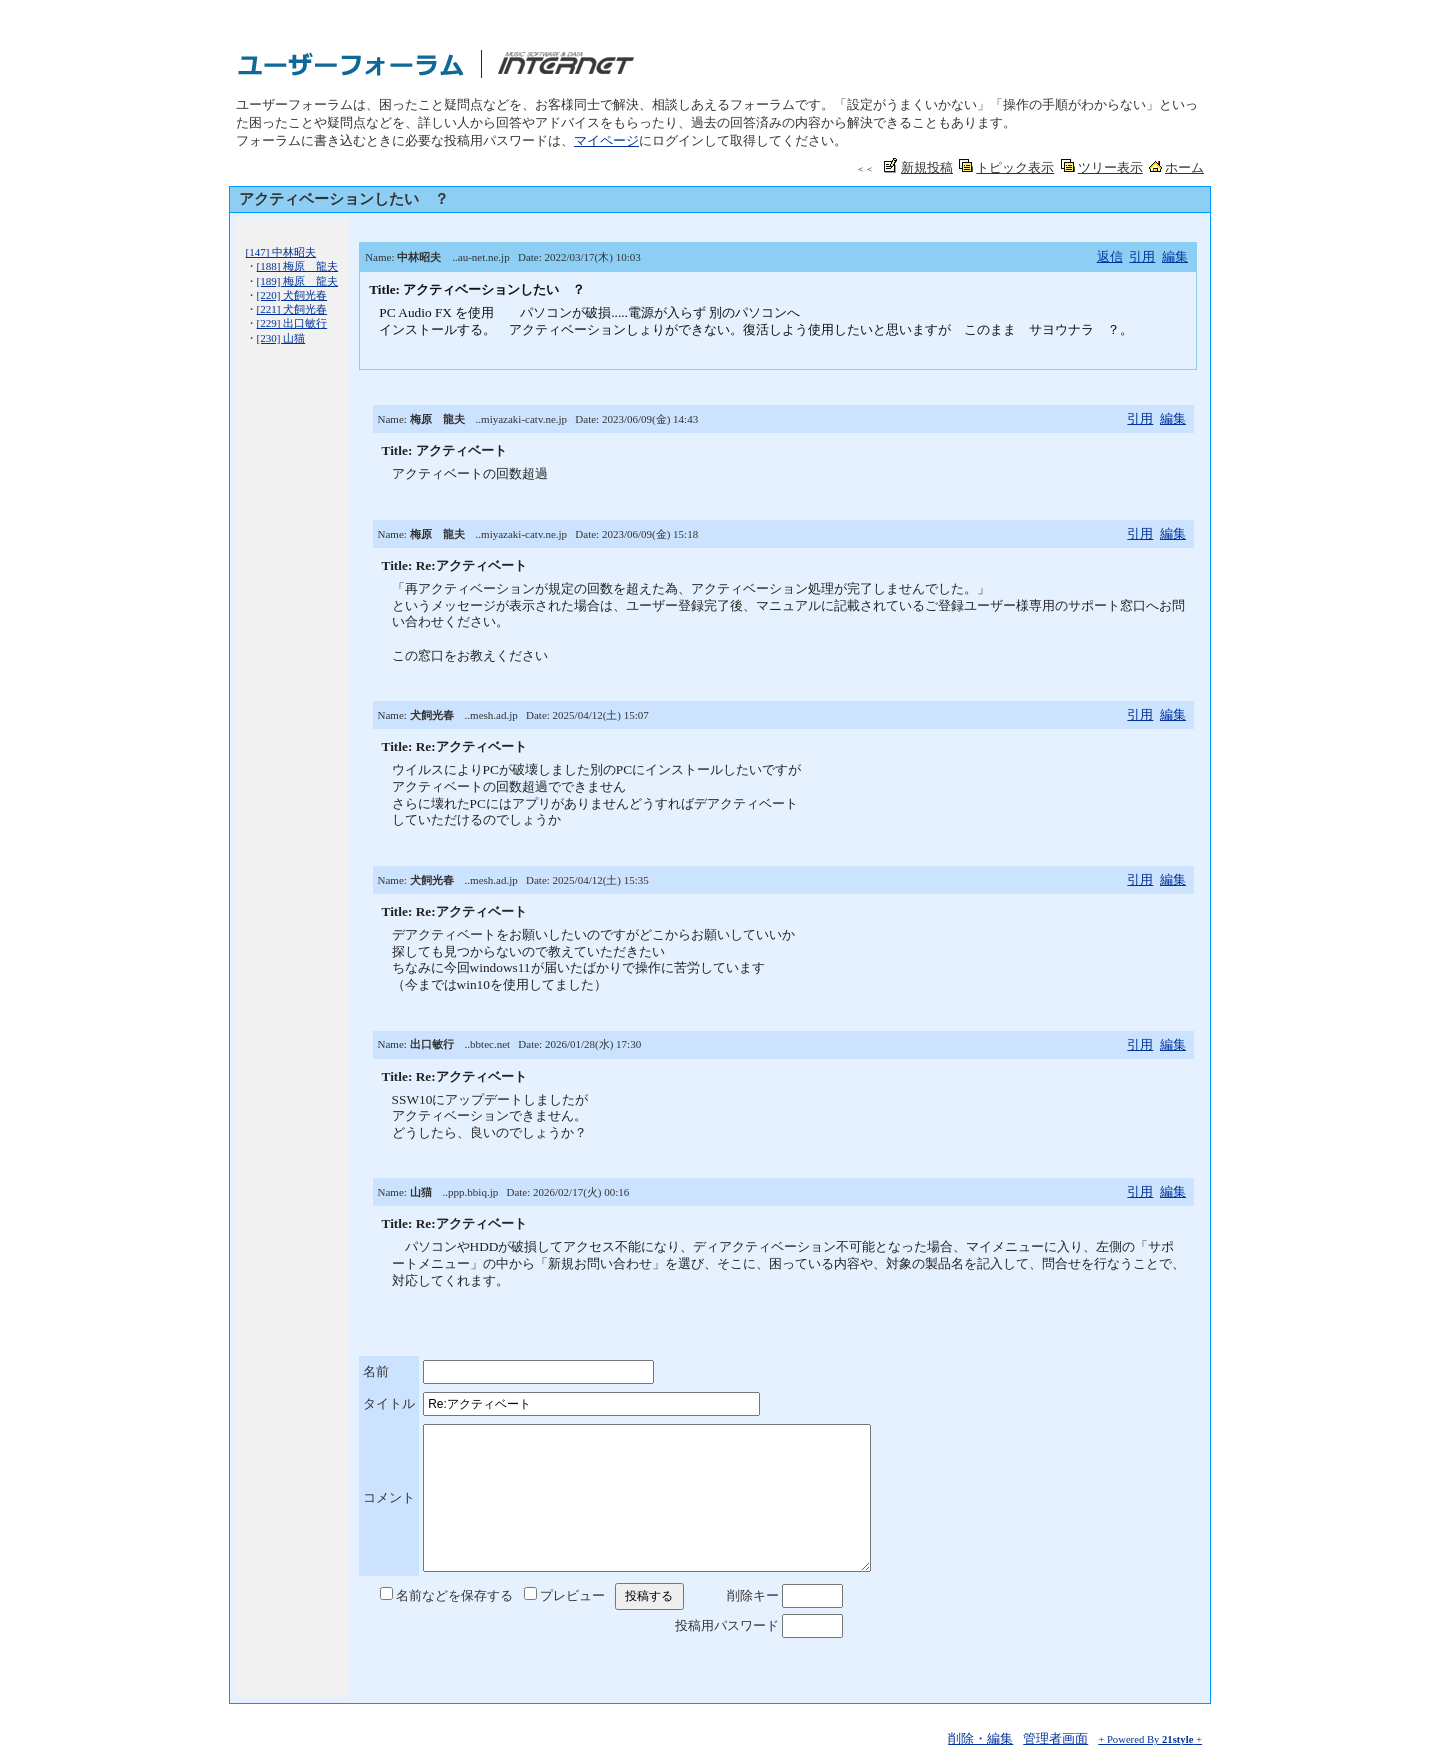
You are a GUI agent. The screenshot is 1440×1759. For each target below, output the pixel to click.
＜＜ (865, 169)
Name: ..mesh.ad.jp (448, 715)
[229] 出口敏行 (292, 323)
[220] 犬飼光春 (292, 295)
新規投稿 (927, 167)
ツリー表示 (1110, 167)
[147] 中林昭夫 (281, 252)
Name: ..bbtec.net (444, 1044)
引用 (1142, 256)
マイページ (606, 140)
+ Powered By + (1150, 1739)
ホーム (1184, 167)
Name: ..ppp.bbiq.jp (438, 1192)
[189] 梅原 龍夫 (298, 281)
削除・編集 (980, 1738)
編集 (1175, 256)
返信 (1110, 256)
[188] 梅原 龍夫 (298, 266)
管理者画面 (1055, 1738)
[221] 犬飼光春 (292, 309)
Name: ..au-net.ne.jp (437, 257)
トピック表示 (1015, 167)
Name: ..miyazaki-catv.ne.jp (473, 419)
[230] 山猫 (281, 338)
